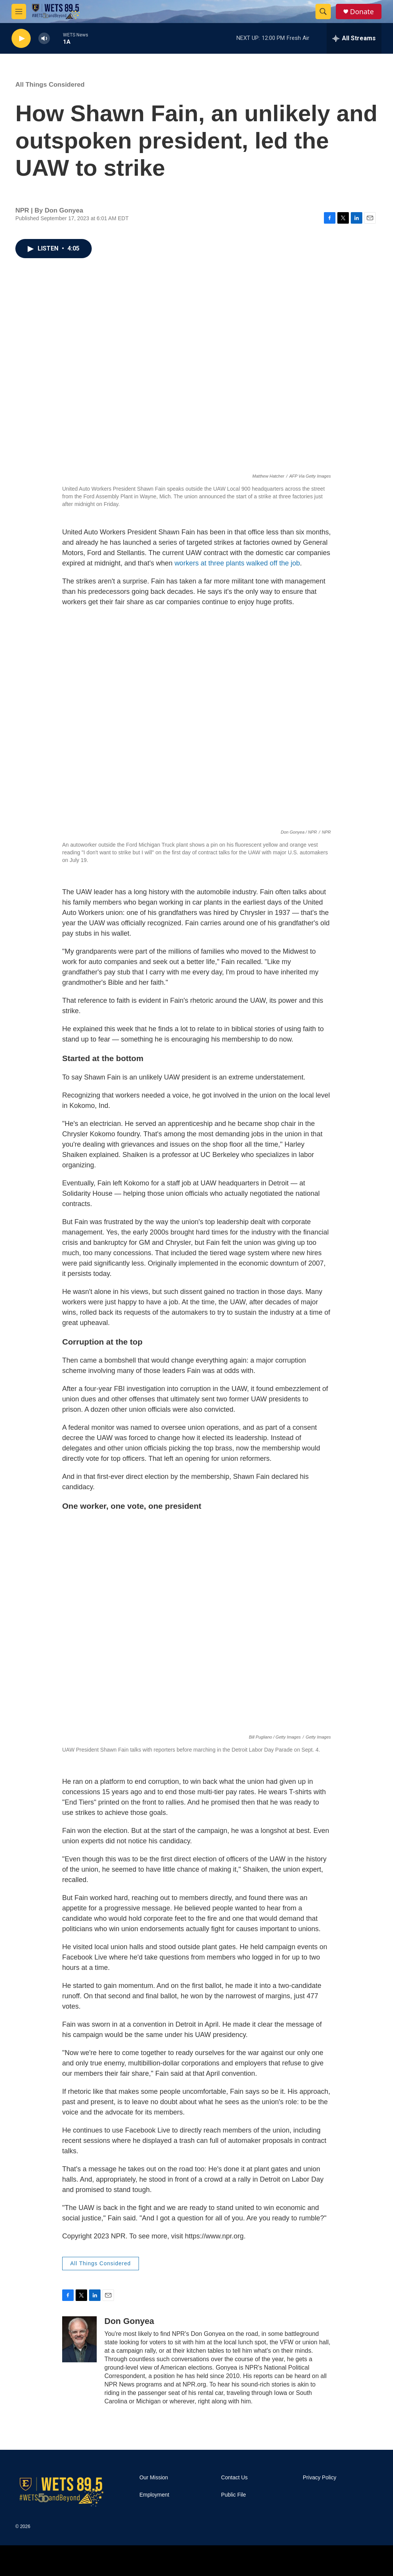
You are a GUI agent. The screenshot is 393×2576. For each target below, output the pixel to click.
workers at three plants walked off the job (237, 563)
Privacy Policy (319, 2477)
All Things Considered (49, 84)
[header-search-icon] (323, 11)
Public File (233, 2495)
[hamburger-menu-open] (19, 11)
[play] (21, 38)
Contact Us (234, 2477)
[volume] (44, 38)
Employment (154, 2495)
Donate (362, 12)
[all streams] (354, 38)
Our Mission (153, 2477)
